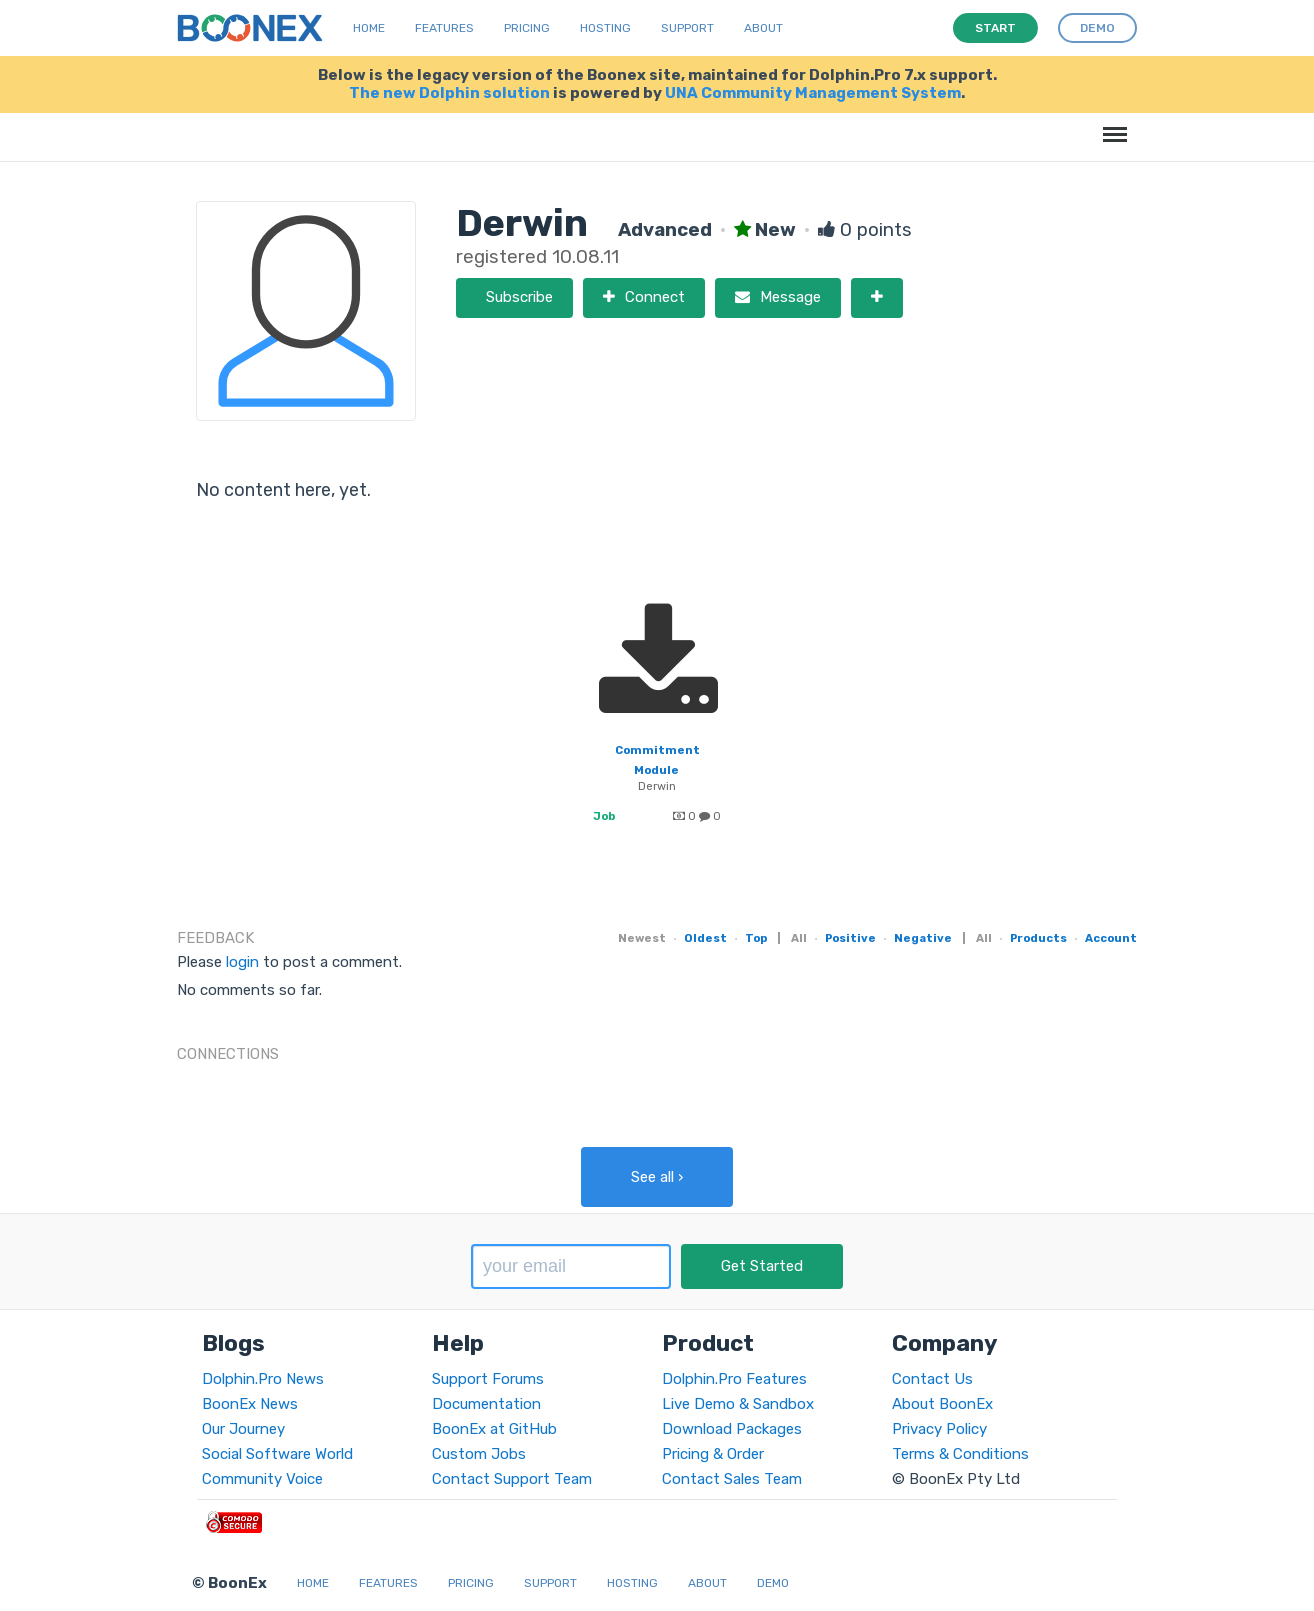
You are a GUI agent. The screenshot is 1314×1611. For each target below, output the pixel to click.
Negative (923, 938)
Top (756, 938)
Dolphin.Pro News (263, 1379)
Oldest (705, 938)
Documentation (486, 1404)
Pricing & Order (713, 1454)
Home (369, 28)
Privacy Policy (939, 1429)
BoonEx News (250, 1404)
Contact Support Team (512, 1479)
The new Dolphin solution (449, 93)
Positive (850, 938)
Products (1038, 938)
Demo (773, 1583)
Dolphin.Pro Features (734, 1379)
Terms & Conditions (960, 1454)
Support (687, 28)
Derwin (657, 786)
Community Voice (262, 1479)
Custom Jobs (479, 1454)
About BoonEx (942, 1404)
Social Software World (277, 1454)
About (763, 28)
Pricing (527, 28)
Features (444, 28)
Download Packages (732, 1429)
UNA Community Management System (813, 93)
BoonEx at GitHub (494, 1429)
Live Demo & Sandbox (738, 1404)
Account (1111, 938)
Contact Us (932, 1379)
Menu (1111, 124)
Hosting (605, 28)
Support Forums (488, 1379)
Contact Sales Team (732, 1479)
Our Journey (243, 1429)
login (242, 962)
